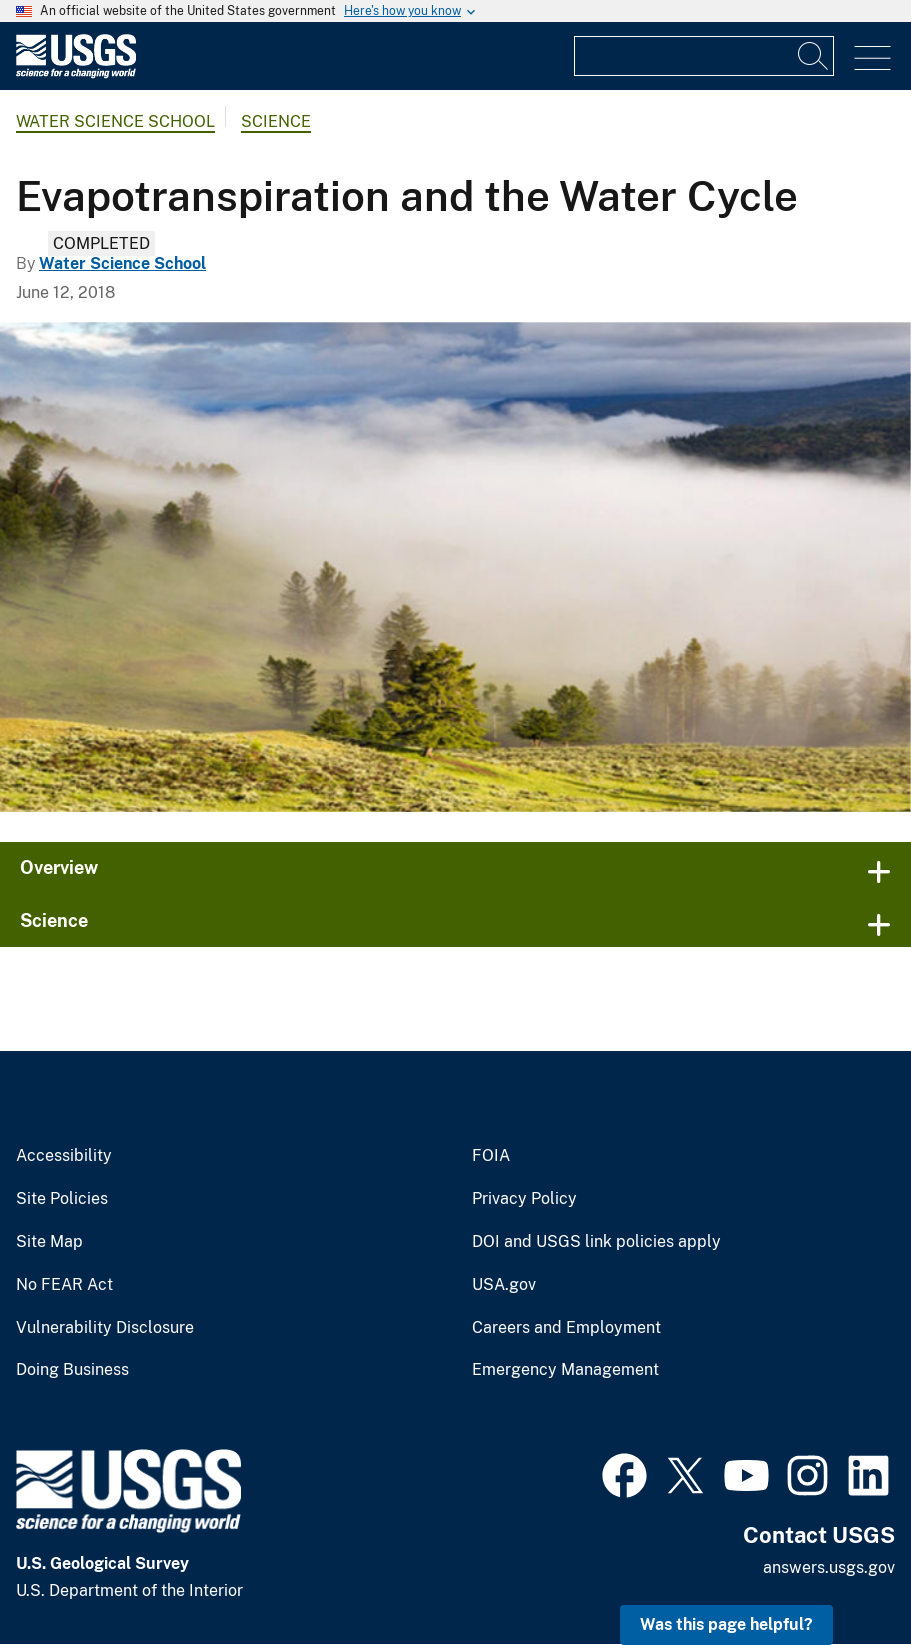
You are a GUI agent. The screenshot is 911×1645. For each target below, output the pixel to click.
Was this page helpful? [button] (726, 1624)
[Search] (814, 56)
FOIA (491, 1156)
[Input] (704, 56)
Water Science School (115, 121)
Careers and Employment (566, 1328)
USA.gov (504, 1285)
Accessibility (64, 1156)
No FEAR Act (64, 1285)
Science (276, 121)
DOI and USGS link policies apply (596, 1242)
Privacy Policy (524, 1199)
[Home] (76, 73)
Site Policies (62, 1199)
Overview (59, 867)
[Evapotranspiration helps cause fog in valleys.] (455, 567)
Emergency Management (565, 1370)
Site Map (49, 1242)
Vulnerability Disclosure (105, 1328)
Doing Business (72, 1370)
